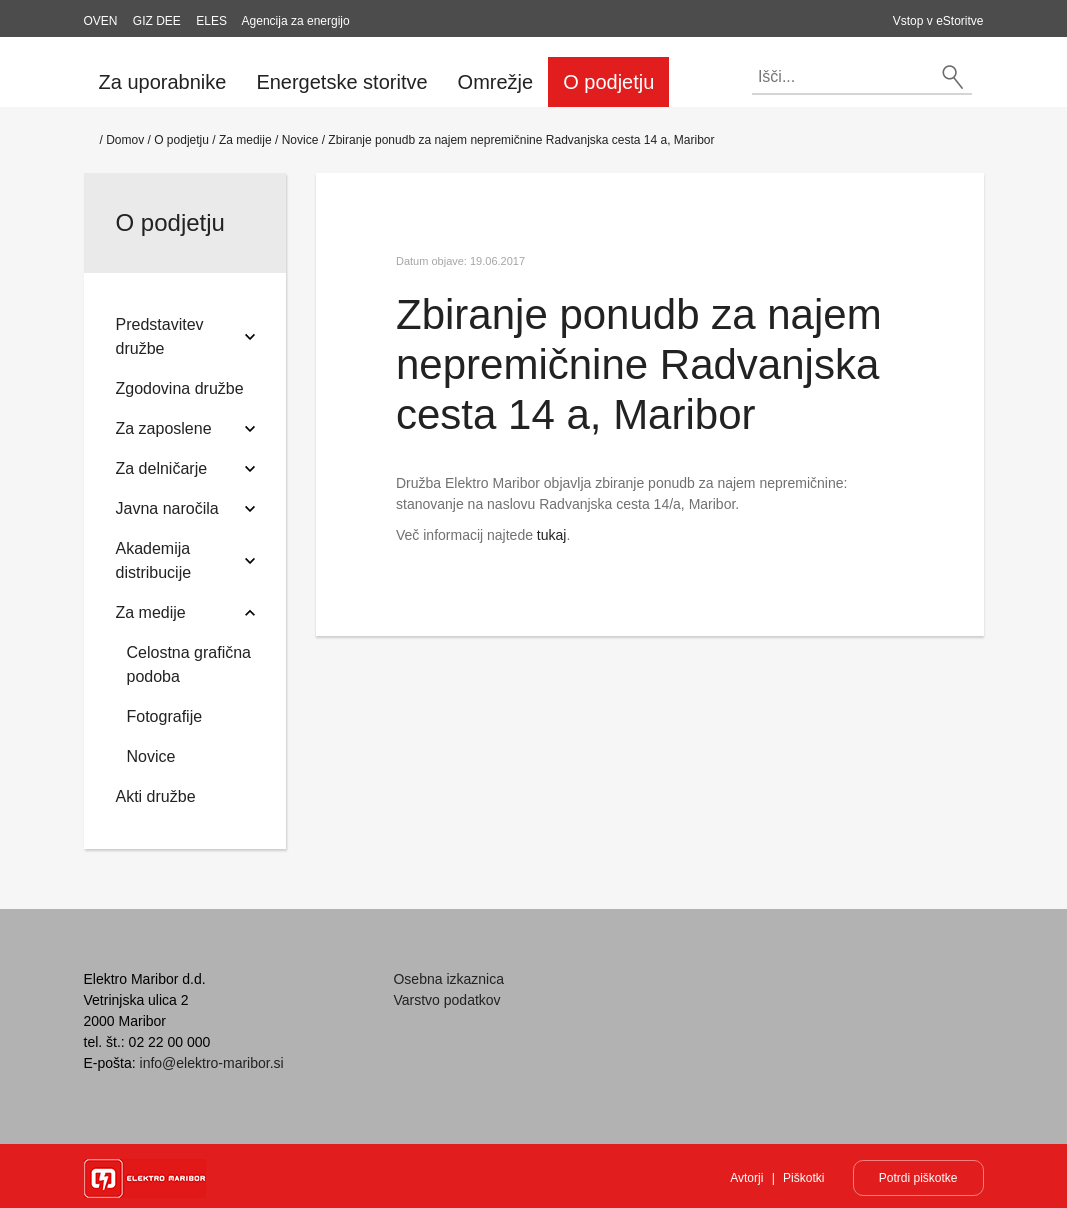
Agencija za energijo (296, 21)
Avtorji (746, 1178)
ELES (211, 21)
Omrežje (496, 82)
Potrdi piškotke (918, 1178)
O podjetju (608, 82)
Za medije (245, 140)
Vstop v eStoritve (938, 21)
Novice (300, 140)
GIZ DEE (157, 21)
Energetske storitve (341, 82)
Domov (125, 140)
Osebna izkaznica (448, 979)
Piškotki (803, 1178)
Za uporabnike (163, 82)
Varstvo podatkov (446, 1000)
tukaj (552, 535)
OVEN (101, 21)
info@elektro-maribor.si (212, 1063)
